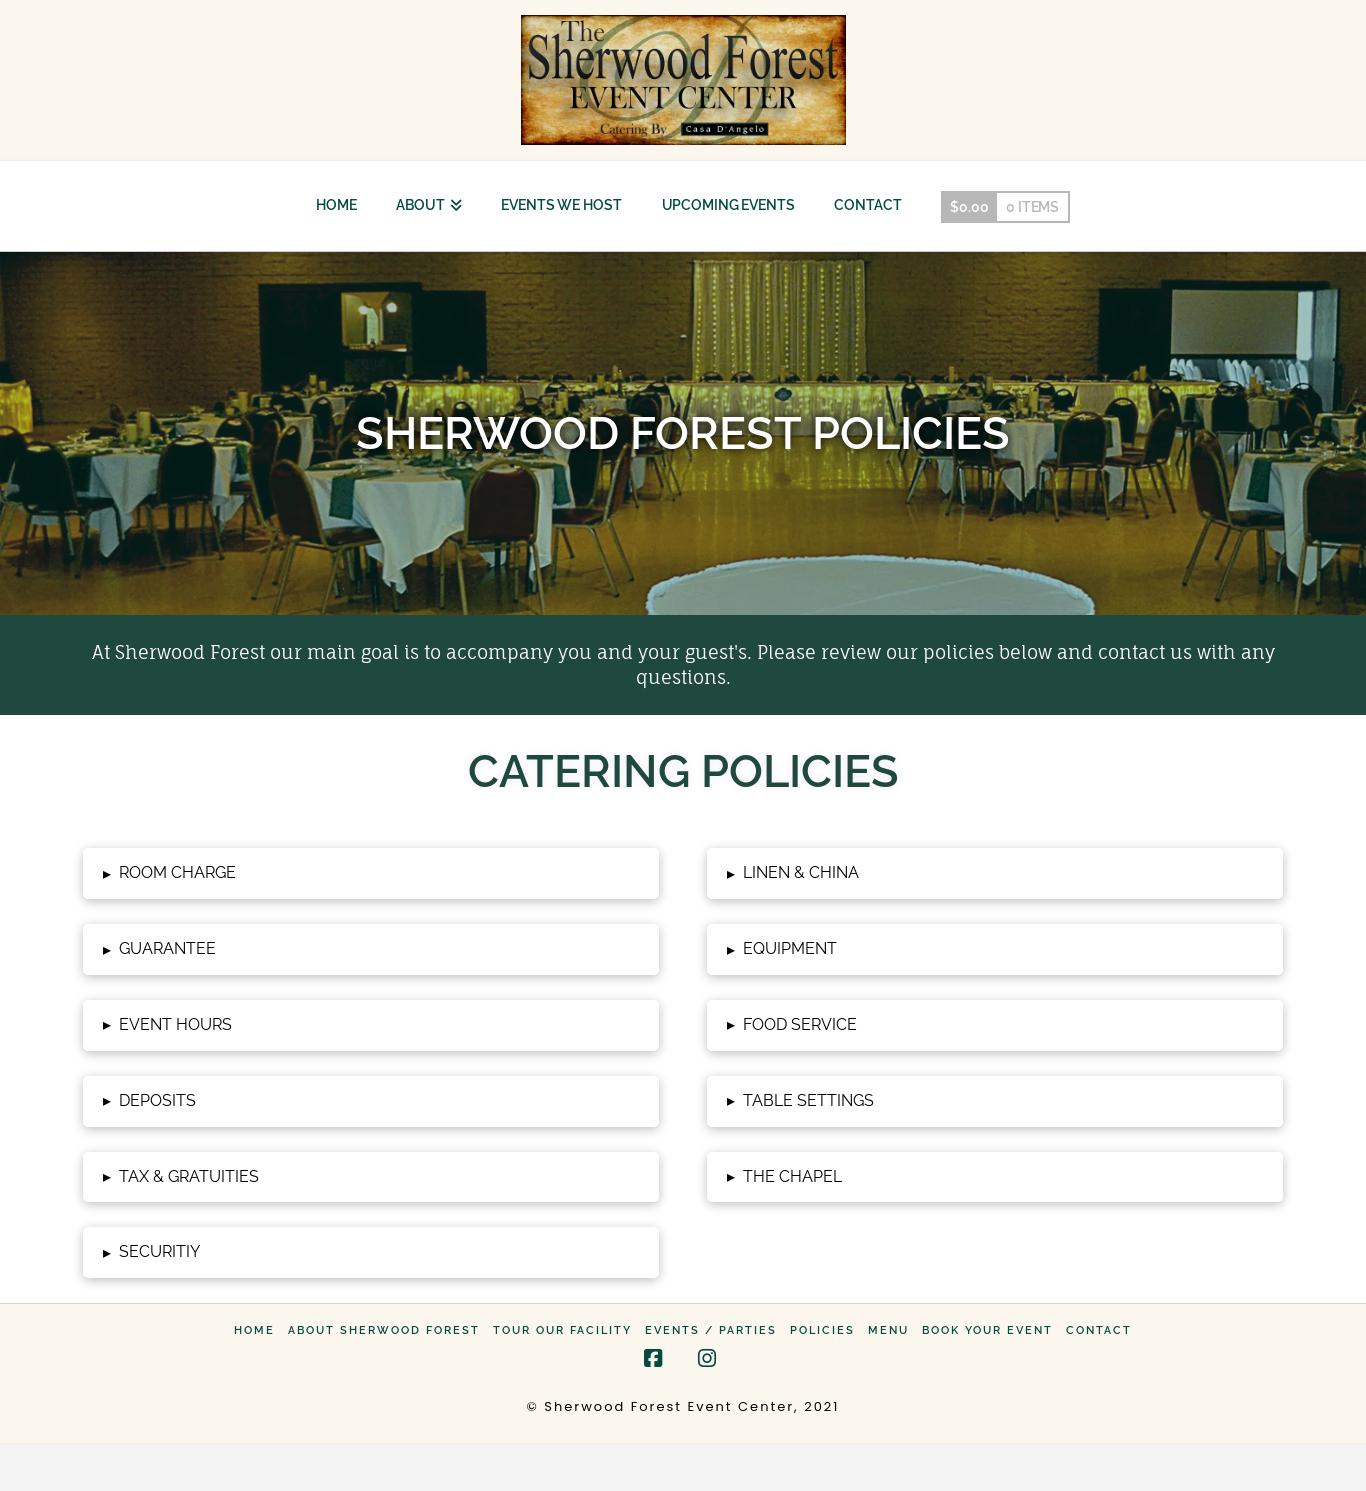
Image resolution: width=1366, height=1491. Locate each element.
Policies (822, 1330)
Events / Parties (711, 1330)
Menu (888, 1330)
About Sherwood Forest (384, 1330)
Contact (1099, 1330)
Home (254, 1330)
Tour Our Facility (562, 1330)
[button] (371, 873)
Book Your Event (987, 1330)
